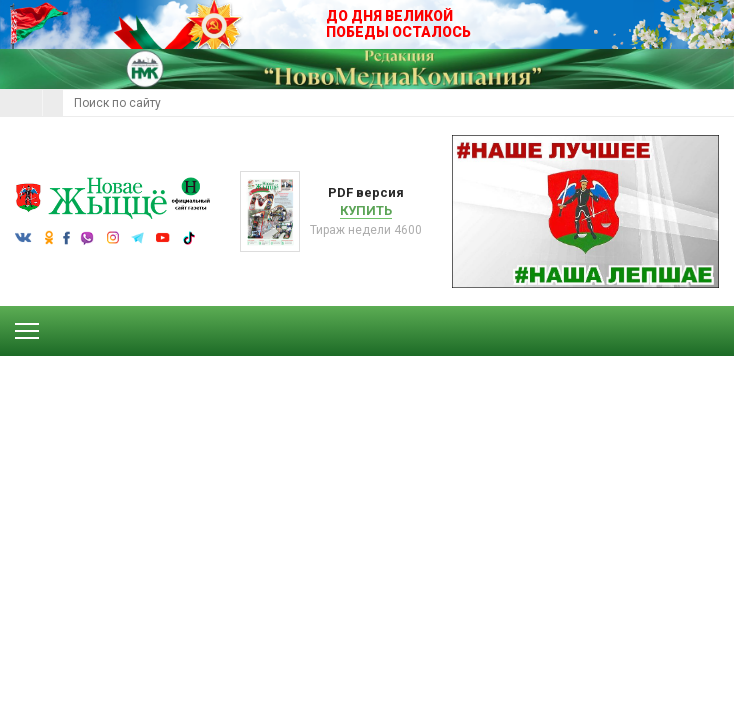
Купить (366, 210)
